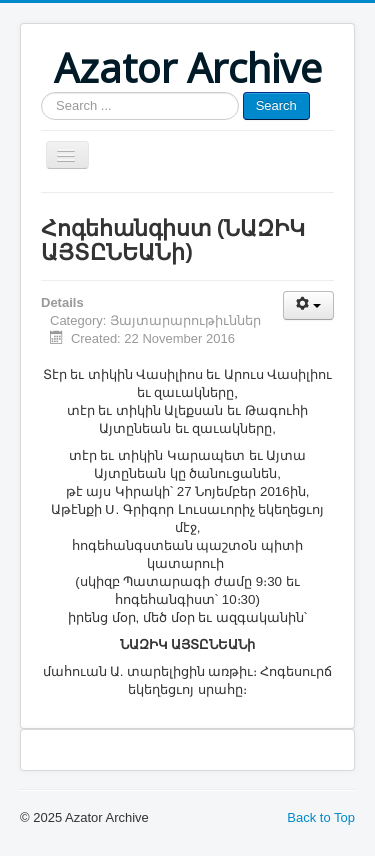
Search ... (41, 92)
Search (276, 105)
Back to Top (321, 817)
